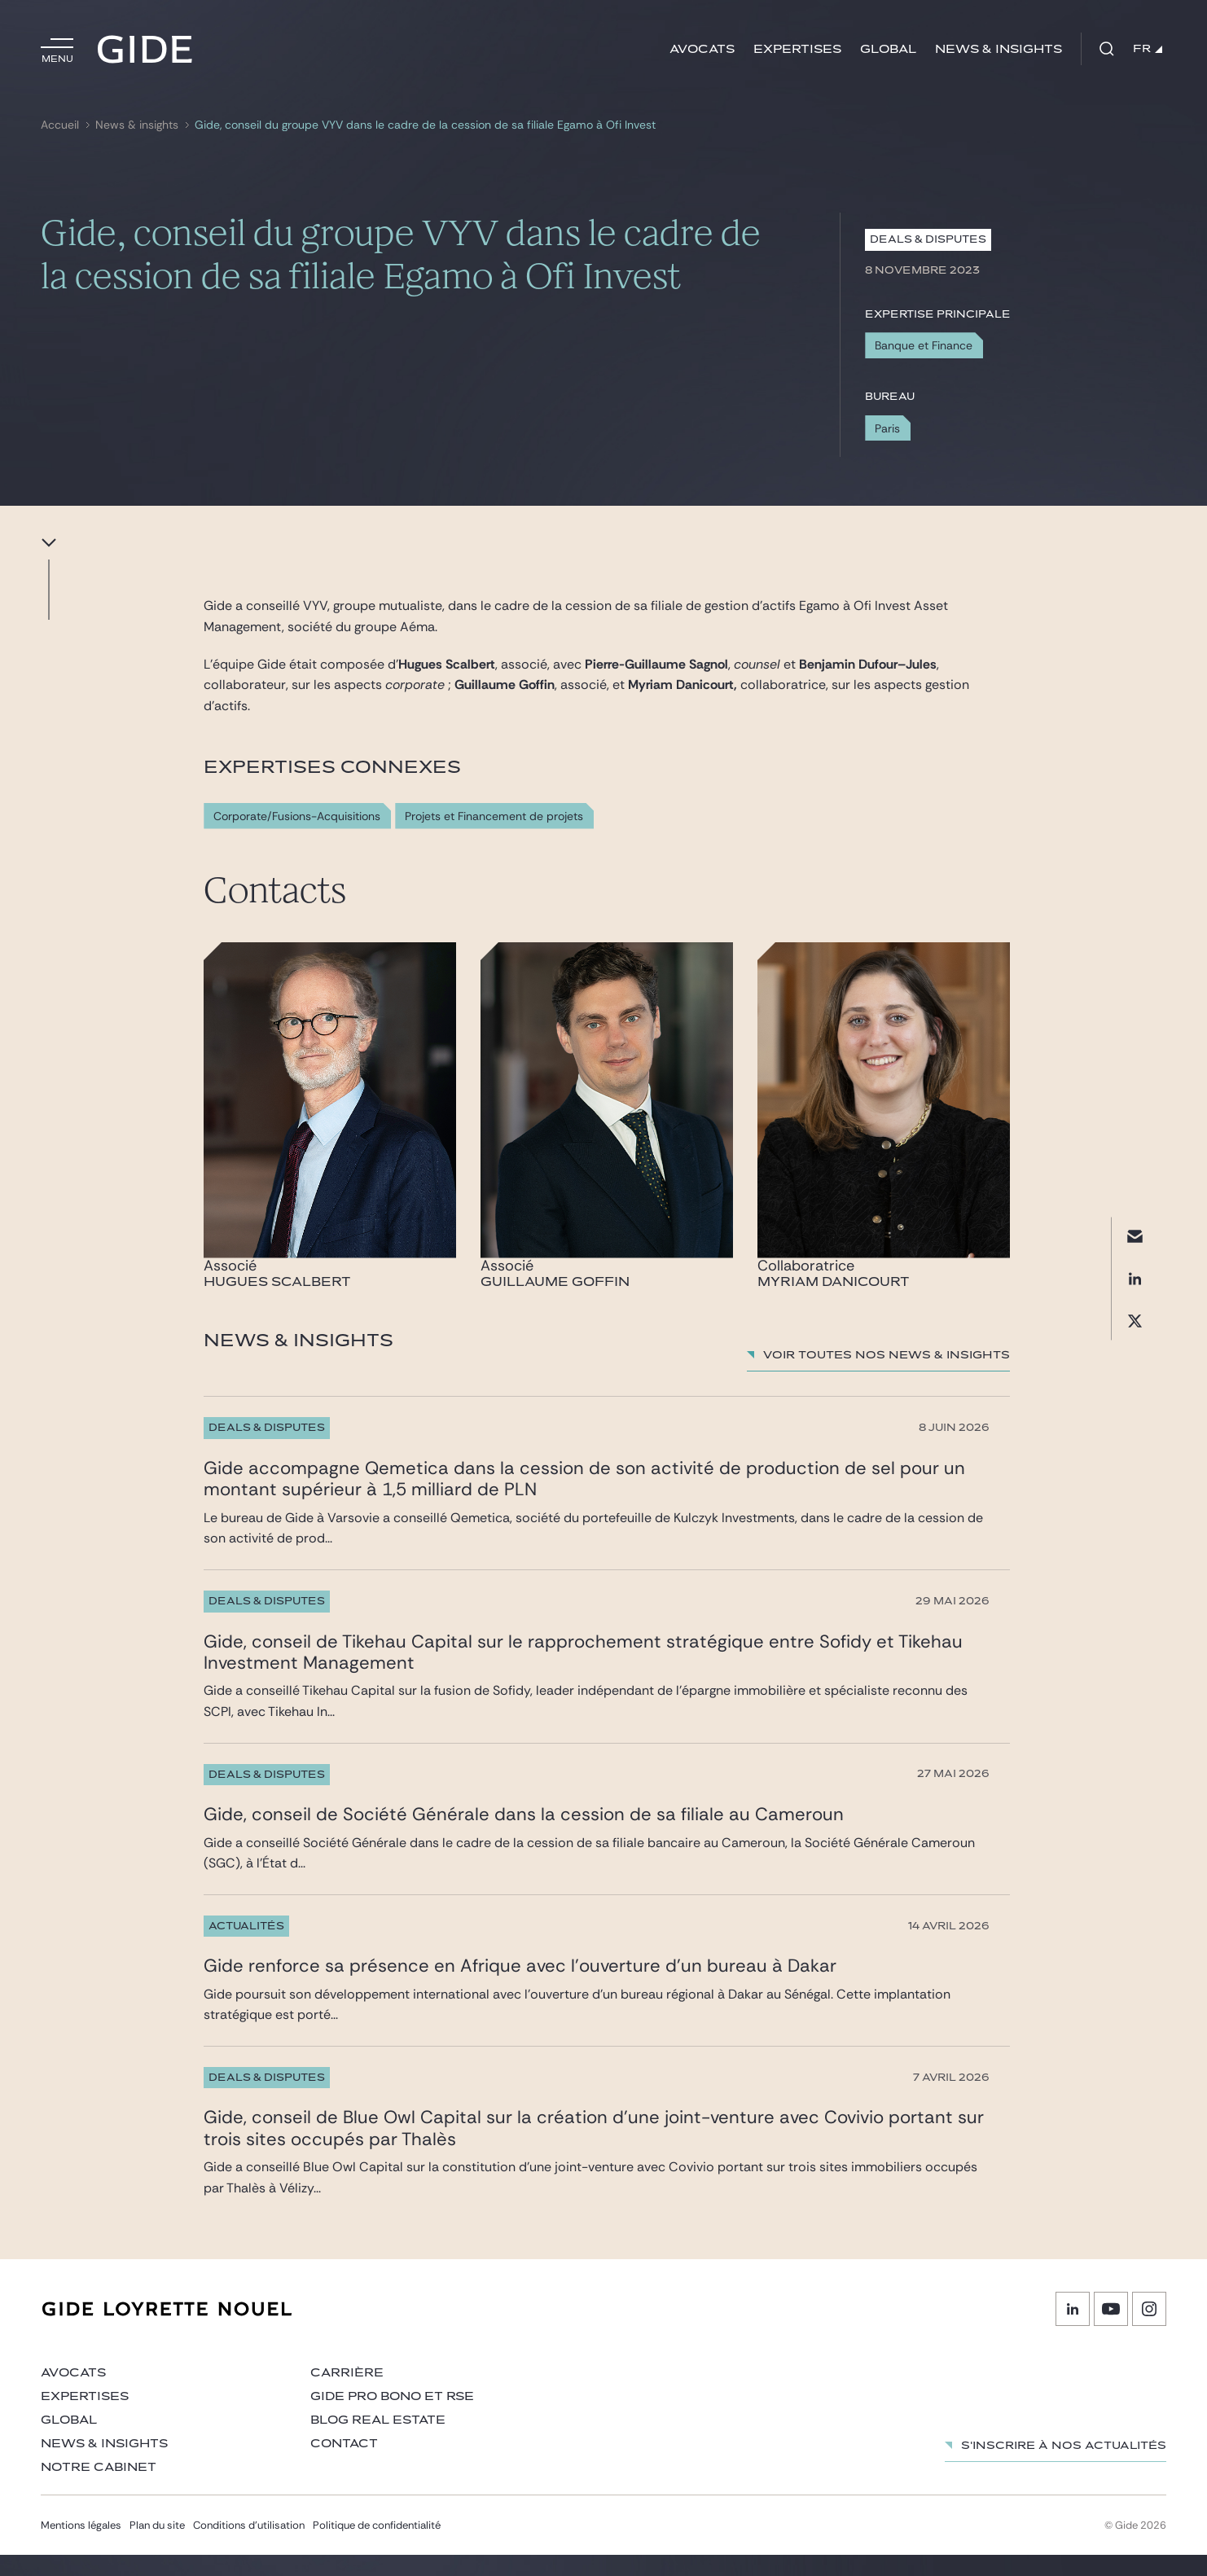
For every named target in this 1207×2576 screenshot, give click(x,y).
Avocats (702, 49)
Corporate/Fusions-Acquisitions (296, 816)
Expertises (797, 49)
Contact (344, 2465)
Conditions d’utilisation (249, 2546)
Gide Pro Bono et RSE (392, 2417)
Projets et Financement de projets (494, 816)
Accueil (60, 125)
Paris (887, 428)
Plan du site (157, 2546)
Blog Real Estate (377, 2441)
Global (888, 49)
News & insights (998, 49)
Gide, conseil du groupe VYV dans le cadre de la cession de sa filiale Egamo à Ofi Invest (425, 125)
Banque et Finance (923, 345)
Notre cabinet (98, 2488)
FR (1147, 49)
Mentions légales (81, 2546)
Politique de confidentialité (377, 2546)
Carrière (347, 2394)
